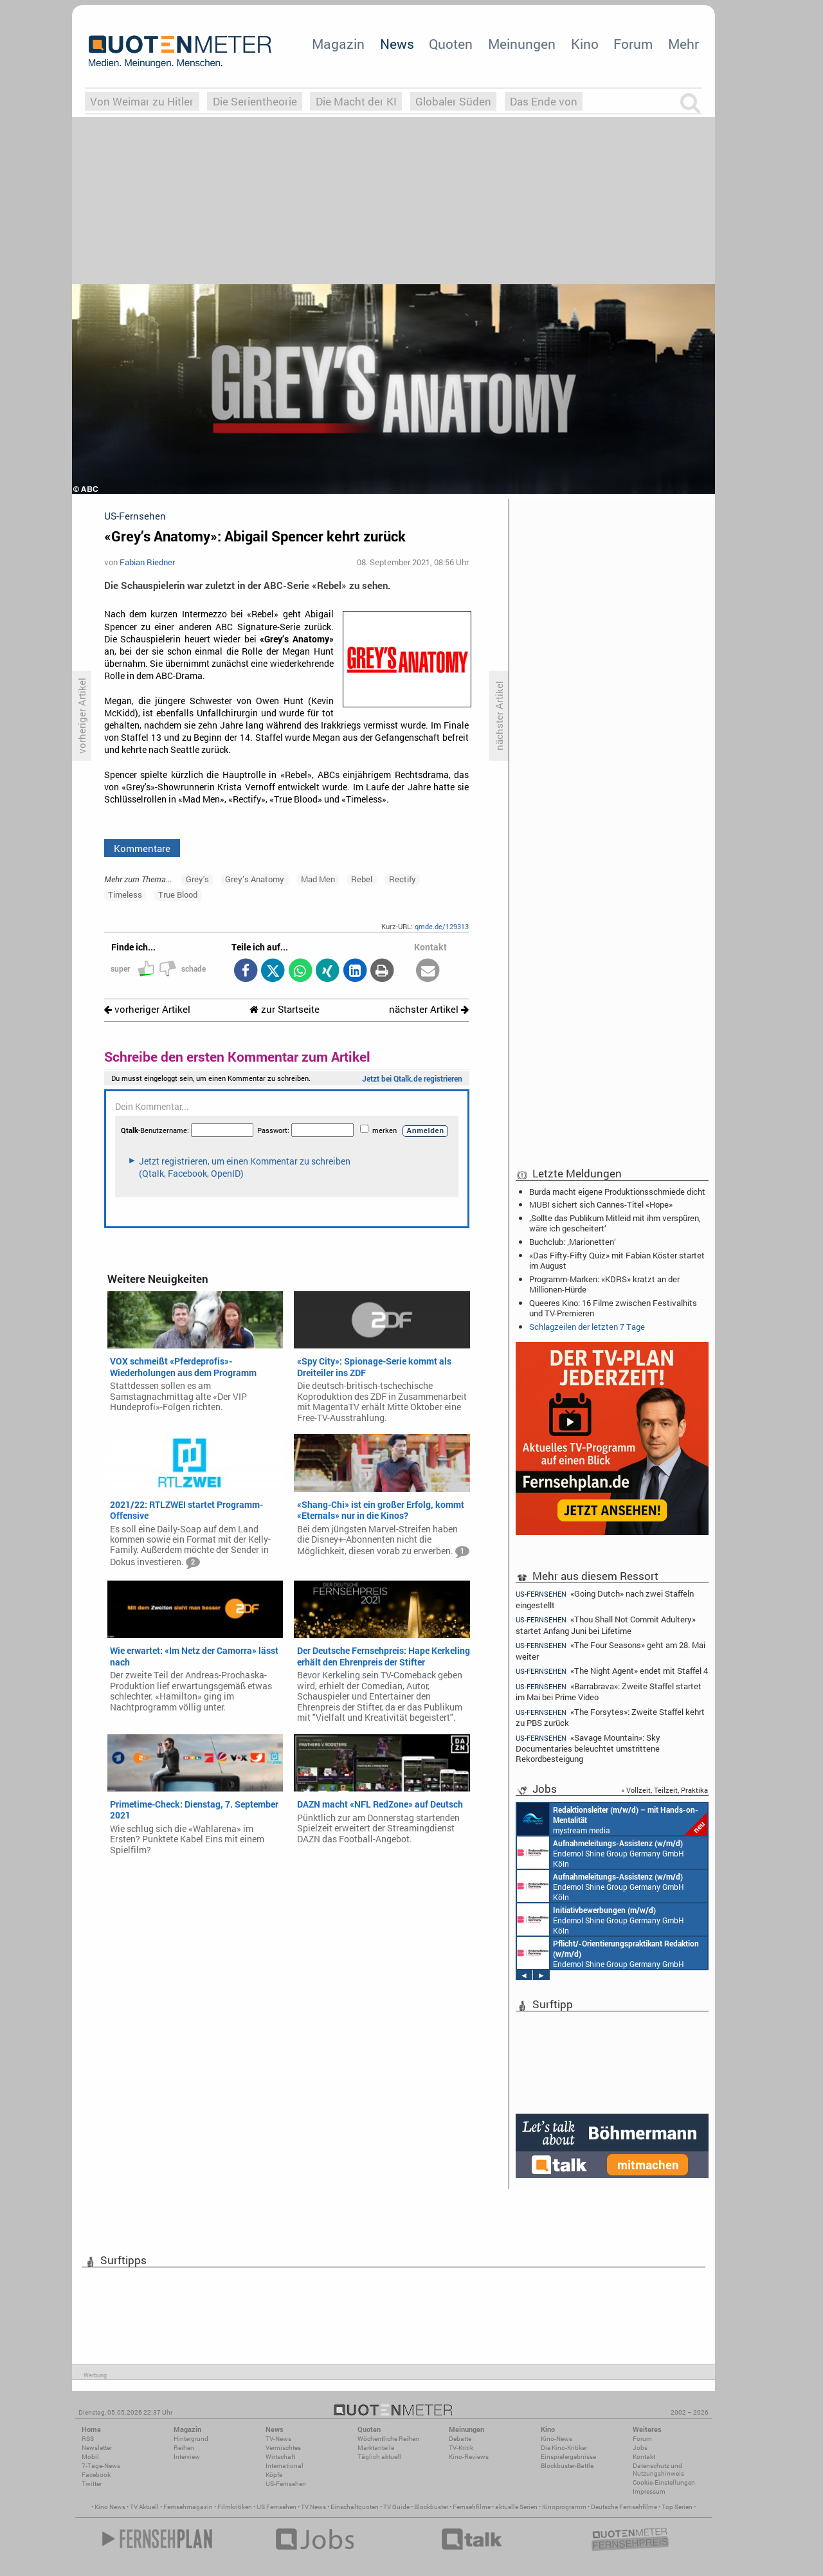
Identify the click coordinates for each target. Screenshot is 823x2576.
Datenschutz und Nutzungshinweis (658, 2470)
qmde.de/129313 (442, 926)
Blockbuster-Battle (567, 2466)
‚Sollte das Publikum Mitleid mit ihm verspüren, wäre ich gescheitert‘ (615, 1223)
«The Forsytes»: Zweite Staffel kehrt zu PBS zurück (610, 1717)
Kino (585, 44)
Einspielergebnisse (568, 2457)
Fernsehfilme (472, 2507)
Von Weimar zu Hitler (142, 101)
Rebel (361, 879)
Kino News (110, 2507)
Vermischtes (283, 2448)
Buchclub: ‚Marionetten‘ (572, 1241)
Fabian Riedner (147, 562)
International (284, 2466)
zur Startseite (284, 1009)
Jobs (640, 2448)
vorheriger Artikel (147, 1009)
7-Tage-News (101, 2466)
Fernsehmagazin (188, 2507)
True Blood (177, 894)
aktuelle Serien (516, 2507)
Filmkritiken (234, 2507)
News (397, 44)
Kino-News (556, 2439)
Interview (187, 2457)
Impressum (649, 2491)
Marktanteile (375, 2448)
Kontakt (644, 2457)
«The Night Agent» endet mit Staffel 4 (612, 1670)
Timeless (125, 894)
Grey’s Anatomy (254, 879)
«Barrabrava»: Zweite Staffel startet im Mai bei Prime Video (608, 1691)
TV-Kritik (461, 2448)
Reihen (184, 2448)
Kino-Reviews (469, 2457)
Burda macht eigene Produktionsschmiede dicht (617, 1191)
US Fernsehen (276, 2507)
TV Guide (396, 2507)
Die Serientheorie (255, 101)
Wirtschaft (280, 2457)
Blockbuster (431, 2507)
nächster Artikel (429, 1009)
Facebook (96, 2475)
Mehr (683, 44)
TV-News (278, 2439)
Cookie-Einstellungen (664, 2482)
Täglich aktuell (379, 2457)
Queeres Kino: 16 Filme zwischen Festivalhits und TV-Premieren (613, 1308)
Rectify (402, 879)
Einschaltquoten (354, 2507)
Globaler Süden (453, 101)
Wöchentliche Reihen (388, 2439)
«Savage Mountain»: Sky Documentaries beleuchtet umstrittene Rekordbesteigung (588, 1748)
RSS (88, 2439)
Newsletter (97, 2448)
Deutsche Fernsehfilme (624, 2507)
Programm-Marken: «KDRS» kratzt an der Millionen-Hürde (604, 1284)
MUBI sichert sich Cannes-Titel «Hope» (601, 1204)
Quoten (451, 44)
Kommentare (142, 848)
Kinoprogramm (564, 2507)
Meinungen (522, 44)
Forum (633, 44)
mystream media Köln (612, 1819)
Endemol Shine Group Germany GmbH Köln (600, 1853)
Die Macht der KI (356, 101)
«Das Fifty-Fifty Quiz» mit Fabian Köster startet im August (617, 1260)
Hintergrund (191, 2439)
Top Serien (677, 2507)
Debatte (460, 2439)
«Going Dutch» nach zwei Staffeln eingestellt (605, 1599)
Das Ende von (543, 101)
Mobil (90, 2457)
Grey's (197, 879)
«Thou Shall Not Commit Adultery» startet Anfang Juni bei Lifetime (606, 1624)
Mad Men (318, 879)
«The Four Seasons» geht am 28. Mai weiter (610, 1650)
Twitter (92, 2484)
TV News (313, 2507)
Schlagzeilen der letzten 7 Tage (587, 1326)
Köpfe (274, 2475)
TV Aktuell (144, 2507)
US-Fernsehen (286, 2484)
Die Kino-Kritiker (564, 2448)
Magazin (338, 44)
